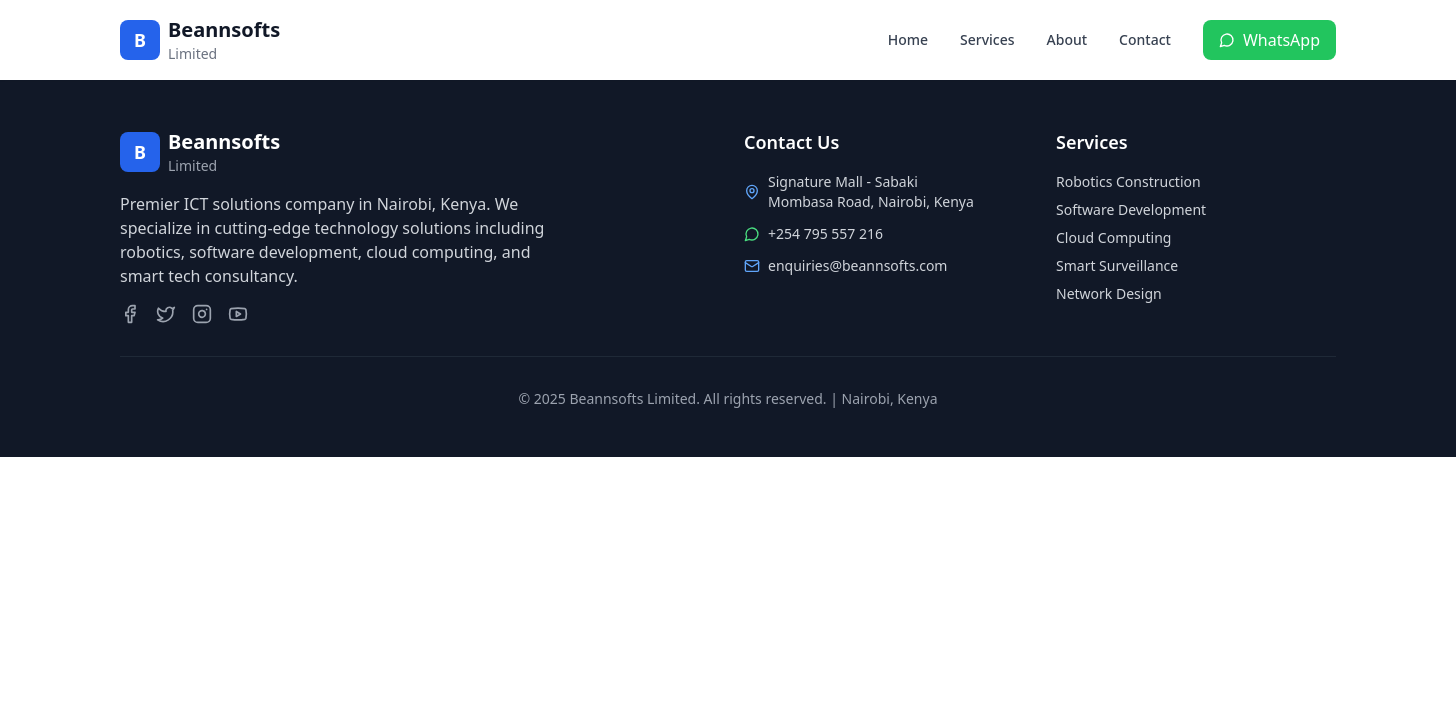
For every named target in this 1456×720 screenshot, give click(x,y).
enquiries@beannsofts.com (857, 265)
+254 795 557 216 (825, 233)
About (1067, 39)
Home (908, 39)
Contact (1145, 39)
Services (987, 39)
